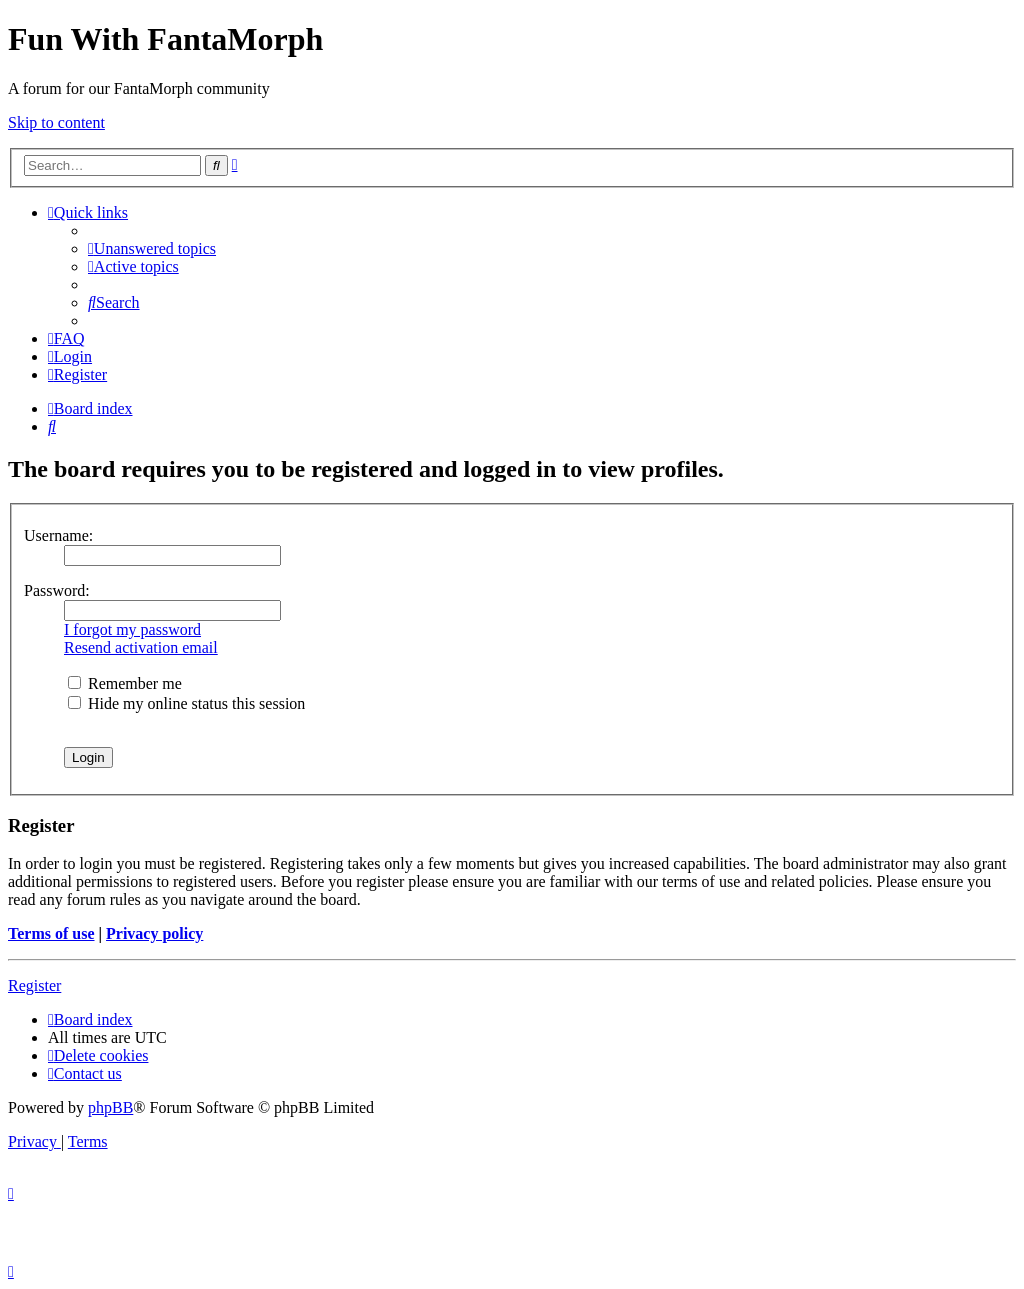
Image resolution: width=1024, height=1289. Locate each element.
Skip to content (56, 122)
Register (34, 985)
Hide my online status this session (186, 703)
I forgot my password (132, 629)
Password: (57, 590)
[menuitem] (152, 248)
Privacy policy (154, 933)
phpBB (110, 1107)
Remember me (125, 683)
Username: (58, 535)
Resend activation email (141, 647)
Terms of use (51, 933)
